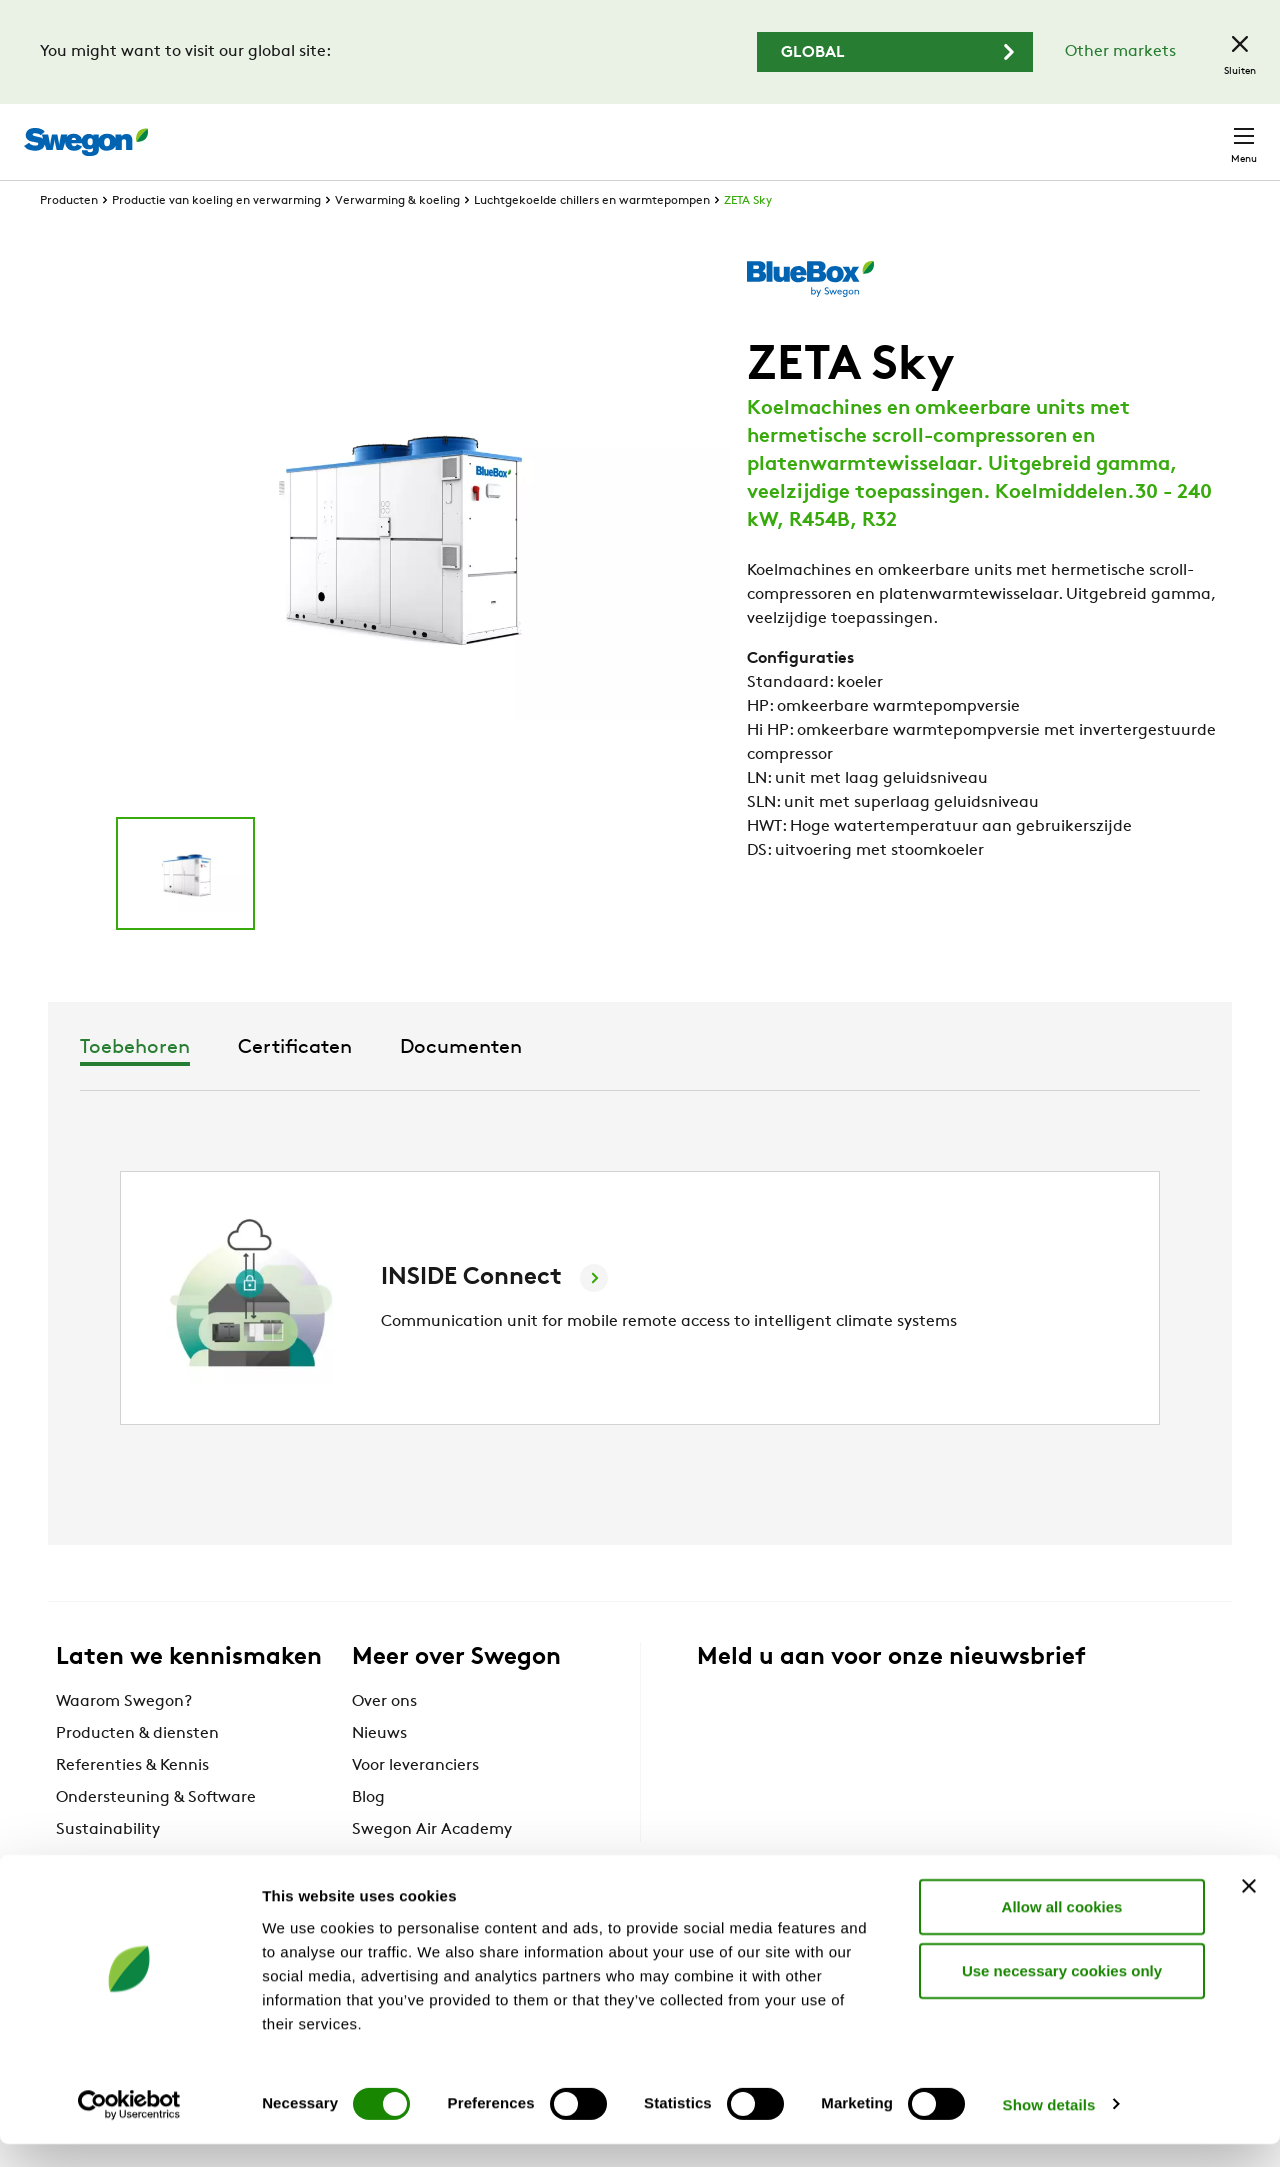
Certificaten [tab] (634, 1085)
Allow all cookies (1062, 1929)
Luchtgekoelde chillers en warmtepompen (592, 238)
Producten (69, 238)
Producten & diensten (137, 1771)
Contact (1208, 132)
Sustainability (108, 1867)
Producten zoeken (716, 131)
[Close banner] (1249, 1909)
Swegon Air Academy (432, 1867)
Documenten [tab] (800, 1085)
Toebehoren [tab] (474, 1085)
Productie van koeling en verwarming (216, 238)
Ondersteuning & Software (156, 1835)
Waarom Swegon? (124, 1739)
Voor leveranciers (415, 1803)
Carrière (1031, 131)
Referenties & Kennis (132, 1803)
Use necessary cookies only (1062, 1993)
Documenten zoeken (897, 132)
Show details (1049, 2127)
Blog (368, 1835)
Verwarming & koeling (397, 238)
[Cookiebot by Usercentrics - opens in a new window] (129, 2128)
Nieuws (379, 1771)
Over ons (384, 1739)
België (1116, 131)
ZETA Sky (748, 238)
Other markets (1120, 52)
